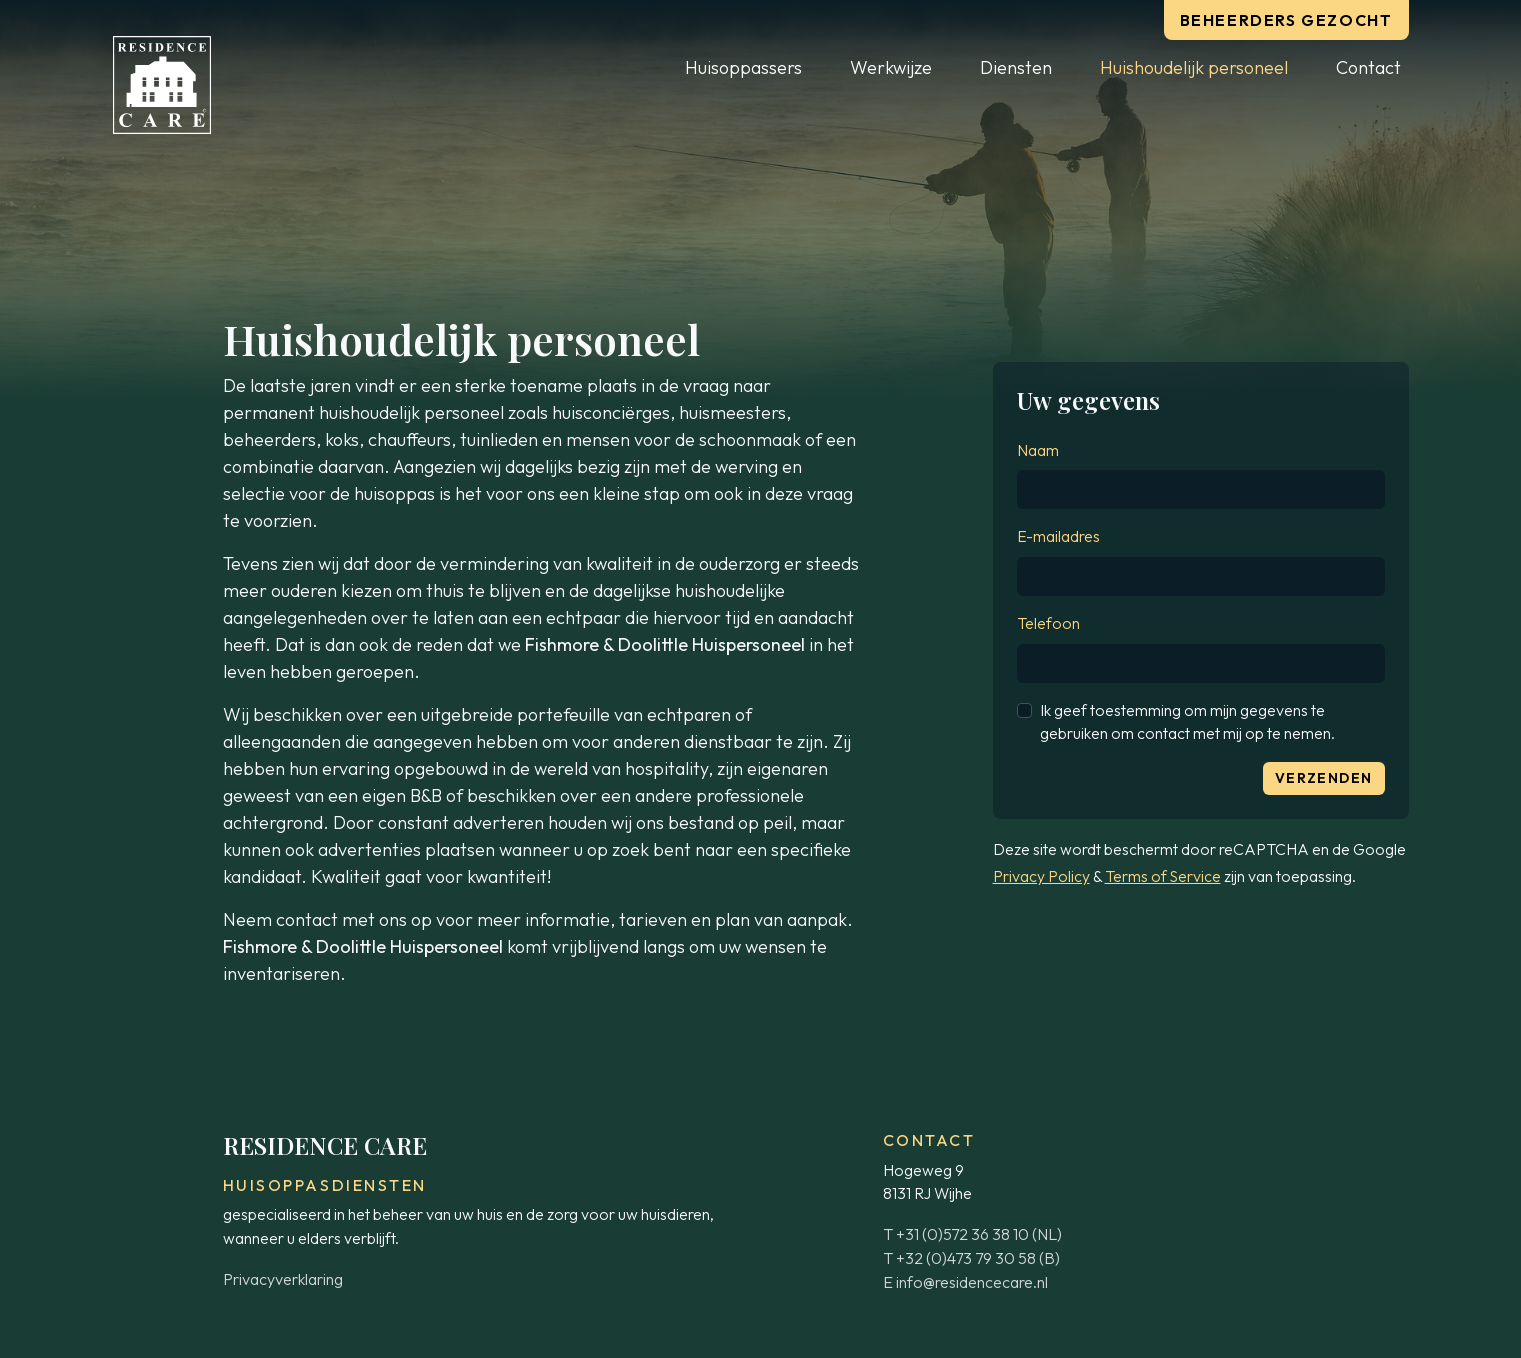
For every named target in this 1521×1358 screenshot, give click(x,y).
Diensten (1016, 67)
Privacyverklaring (283, 1279)
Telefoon (1048, 623)
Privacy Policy (1041, 876)
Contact (1368, 67)
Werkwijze (891, 67)
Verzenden (1324, 778)
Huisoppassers (743, 67)
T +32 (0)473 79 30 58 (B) (971, 1258)
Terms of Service (1163, 876)
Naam (1038, 450)
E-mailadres (1058, 536)
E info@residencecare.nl (965, 1282)
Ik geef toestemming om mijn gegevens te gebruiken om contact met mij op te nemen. (1187, 722)
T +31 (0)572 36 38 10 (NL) (972, 1234)
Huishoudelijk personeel (1194, 67)
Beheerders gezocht (1286, 20)
